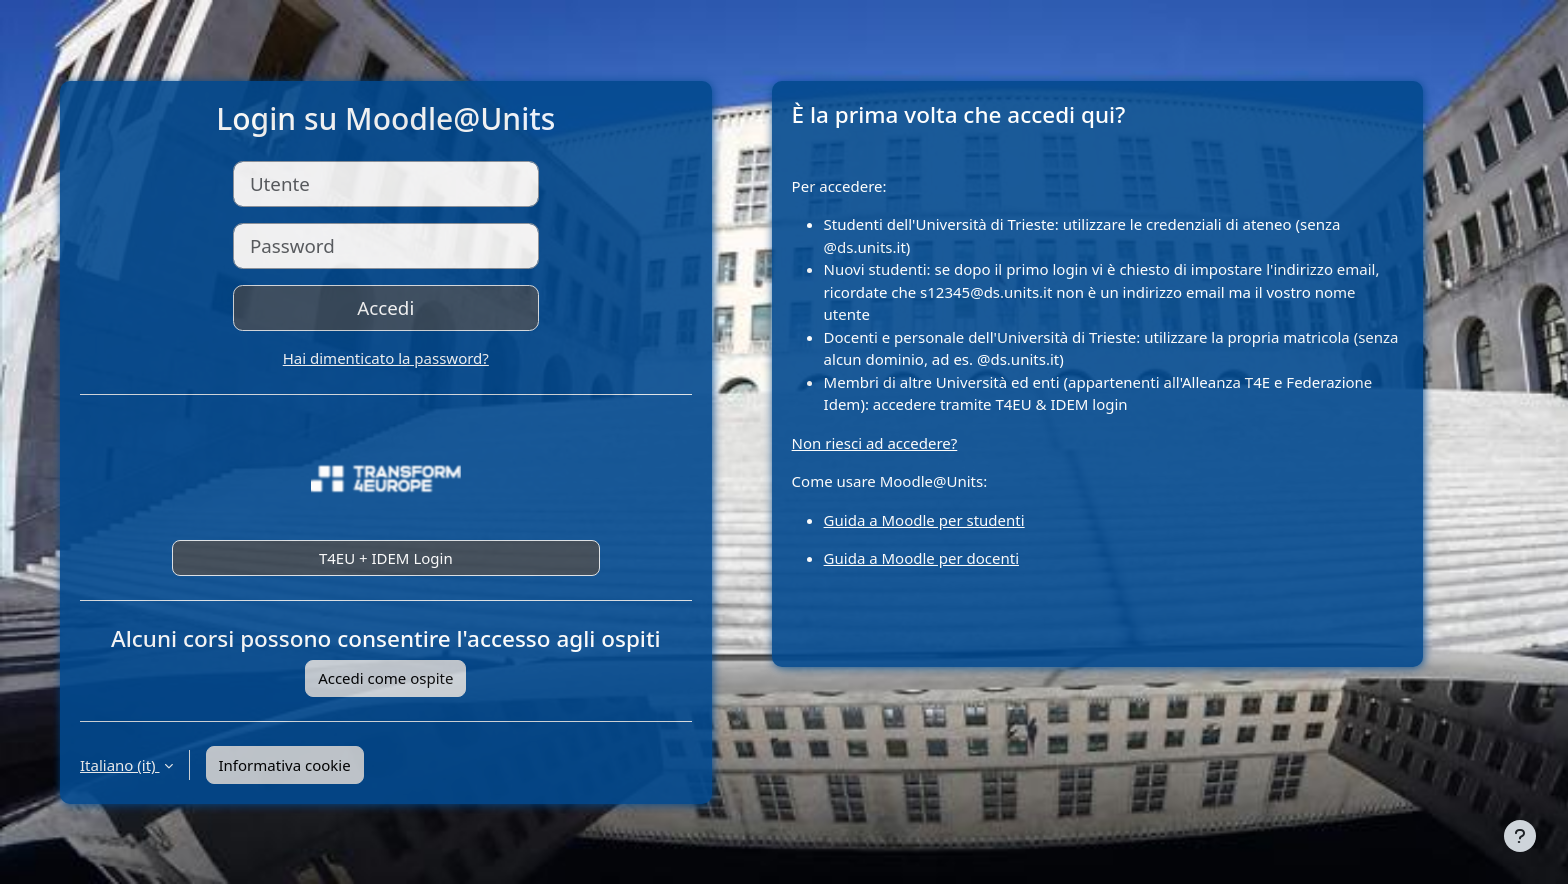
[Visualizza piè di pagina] (1520, 836)
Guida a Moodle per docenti (921, 558)
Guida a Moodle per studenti (924, 520)
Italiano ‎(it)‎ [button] (120, 765)
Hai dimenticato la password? (386, 358)
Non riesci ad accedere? (875, 443)
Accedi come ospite (385, 678)
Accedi (385, 307)
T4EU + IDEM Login (386, 558)
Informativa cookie (285, 765)
